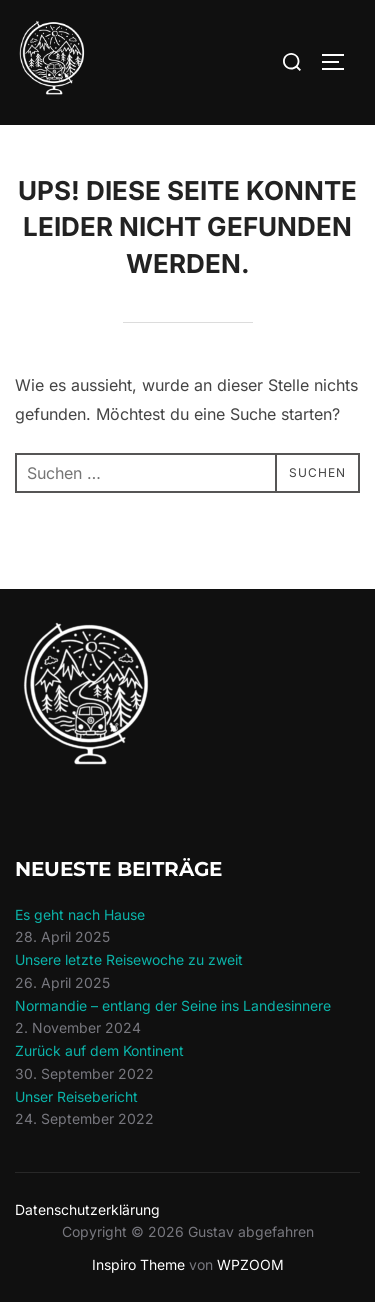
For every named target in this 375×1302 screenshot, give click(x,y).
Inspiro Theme (138, 1264)
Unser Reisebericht (76, 1096)
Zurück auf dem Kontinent (99, 1050)
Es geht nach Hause (80, 914)
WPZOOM (250, 1264)
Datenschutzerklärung (87, 1209)
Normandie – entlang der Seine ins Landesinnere (173, 1005)
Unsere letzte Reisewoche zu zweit (129, 959)
